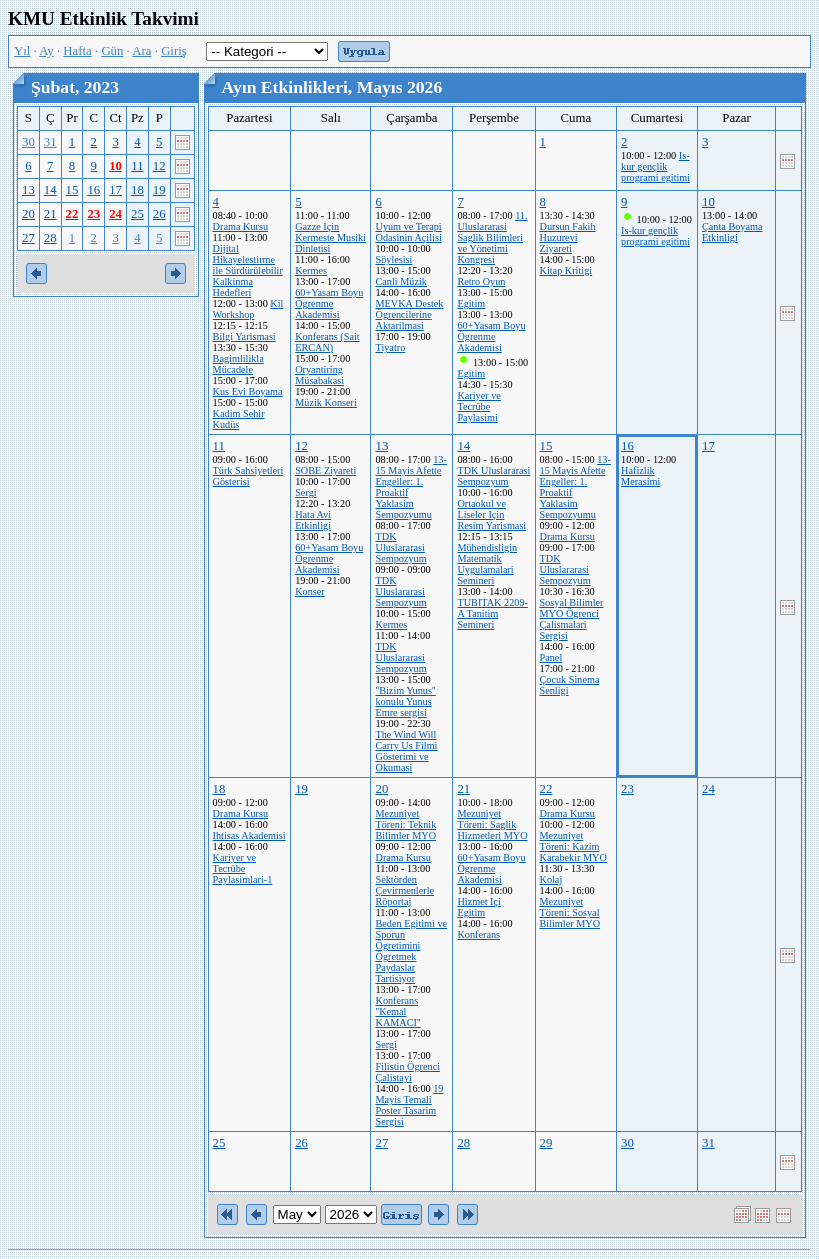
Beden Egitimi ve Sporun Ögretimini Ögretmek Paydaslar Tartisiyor (411, 951)
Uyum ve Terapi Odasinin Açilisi (408, 232)
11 (137, 166)
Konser (310, 591)
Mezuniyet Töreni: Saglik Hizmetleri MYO (492, 824)
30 (28, 142)
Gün (112, 51)
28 (50, 238)
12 (159, 166)
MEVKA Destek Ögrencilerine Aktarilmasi (409, 314)
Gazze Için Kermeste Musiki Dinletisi (330, 237)
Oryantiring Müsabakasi (319, 375)
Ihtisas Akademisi (249, 835)
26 (159, 214)
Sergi (305, 492)
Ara (141, 51)
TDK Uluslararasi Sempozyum (400, 547)
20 (28, 214)
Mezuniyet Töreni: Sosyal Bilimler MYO (570, 912)
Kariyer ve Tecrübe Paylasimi (478, 406)
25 (137, 214)
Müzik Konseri (326, 402)
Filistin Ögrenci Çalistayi (407, 1072)
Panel (551, 657)
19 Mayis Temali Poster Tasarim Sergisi (409, 1105)
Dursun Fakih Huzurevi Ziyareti (568, 237)
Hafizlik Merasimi (640, 476)
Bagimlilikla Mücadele (238, 364)
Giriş (174, 51)
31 (50, 142)
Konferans (478, 934)
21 (50, 214)
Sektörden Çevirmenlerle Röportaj (404, 890)
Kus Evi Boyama (248, 391)
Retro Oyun (481, 281)
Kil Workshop (248, 309)
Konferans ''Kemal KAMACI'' (397, 1011)
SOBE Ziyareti (325, 470)
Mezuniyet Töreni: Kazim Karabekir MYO (573, 846)
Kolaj (551, 879)
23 (93, 214)
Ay (46, 51)
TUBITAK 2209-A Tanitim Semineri (492, 613)
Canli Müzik (400, 281)
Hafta (77, 51)
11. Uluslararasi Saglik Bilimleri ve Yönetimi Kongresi (492, 237)
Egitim (471, 303)
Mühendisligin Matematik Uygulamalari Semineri (487, 564)
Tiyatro (390, 347)
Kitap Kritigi (566, 270)
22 (72, 214)
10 (115, 166)
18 (137, 190)
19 (159, 190)
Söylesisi (393, 259)
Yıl (22, 51)
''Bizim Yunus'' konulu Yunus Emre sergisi (405, 701)
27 (28, 238)
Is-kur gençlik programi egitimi (655, 166)
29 (546, 1143)
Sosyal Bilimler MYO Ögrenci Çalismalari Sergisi (572, 619)
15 (72, 190)
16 (93, 190)
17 (115, 190)
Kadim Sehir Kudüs (239, 419)
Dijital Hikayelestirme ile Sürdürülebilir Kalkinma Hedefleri (248, 270)
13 (28, 190)
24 (115, 214)
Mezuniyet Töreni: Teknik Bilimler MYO (405, 824)
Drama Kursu (240, 226)
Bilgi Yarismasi (244, 336)
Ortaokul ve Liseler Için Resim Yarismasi (491, 514)
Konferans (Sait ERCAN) (327, 342)
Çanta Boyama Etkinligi (732, 232)
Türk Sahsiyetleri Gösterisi (248, 476)
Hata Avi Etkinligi (313, 520)
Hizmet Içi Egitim (478, 907)
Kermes (311, 270)
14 (50, 190)
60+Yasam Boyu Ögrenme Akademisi (329, 303)
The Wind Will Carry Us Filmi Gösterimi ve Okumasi (406, 751)
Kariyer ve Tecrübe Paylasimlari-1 (243, 868)
